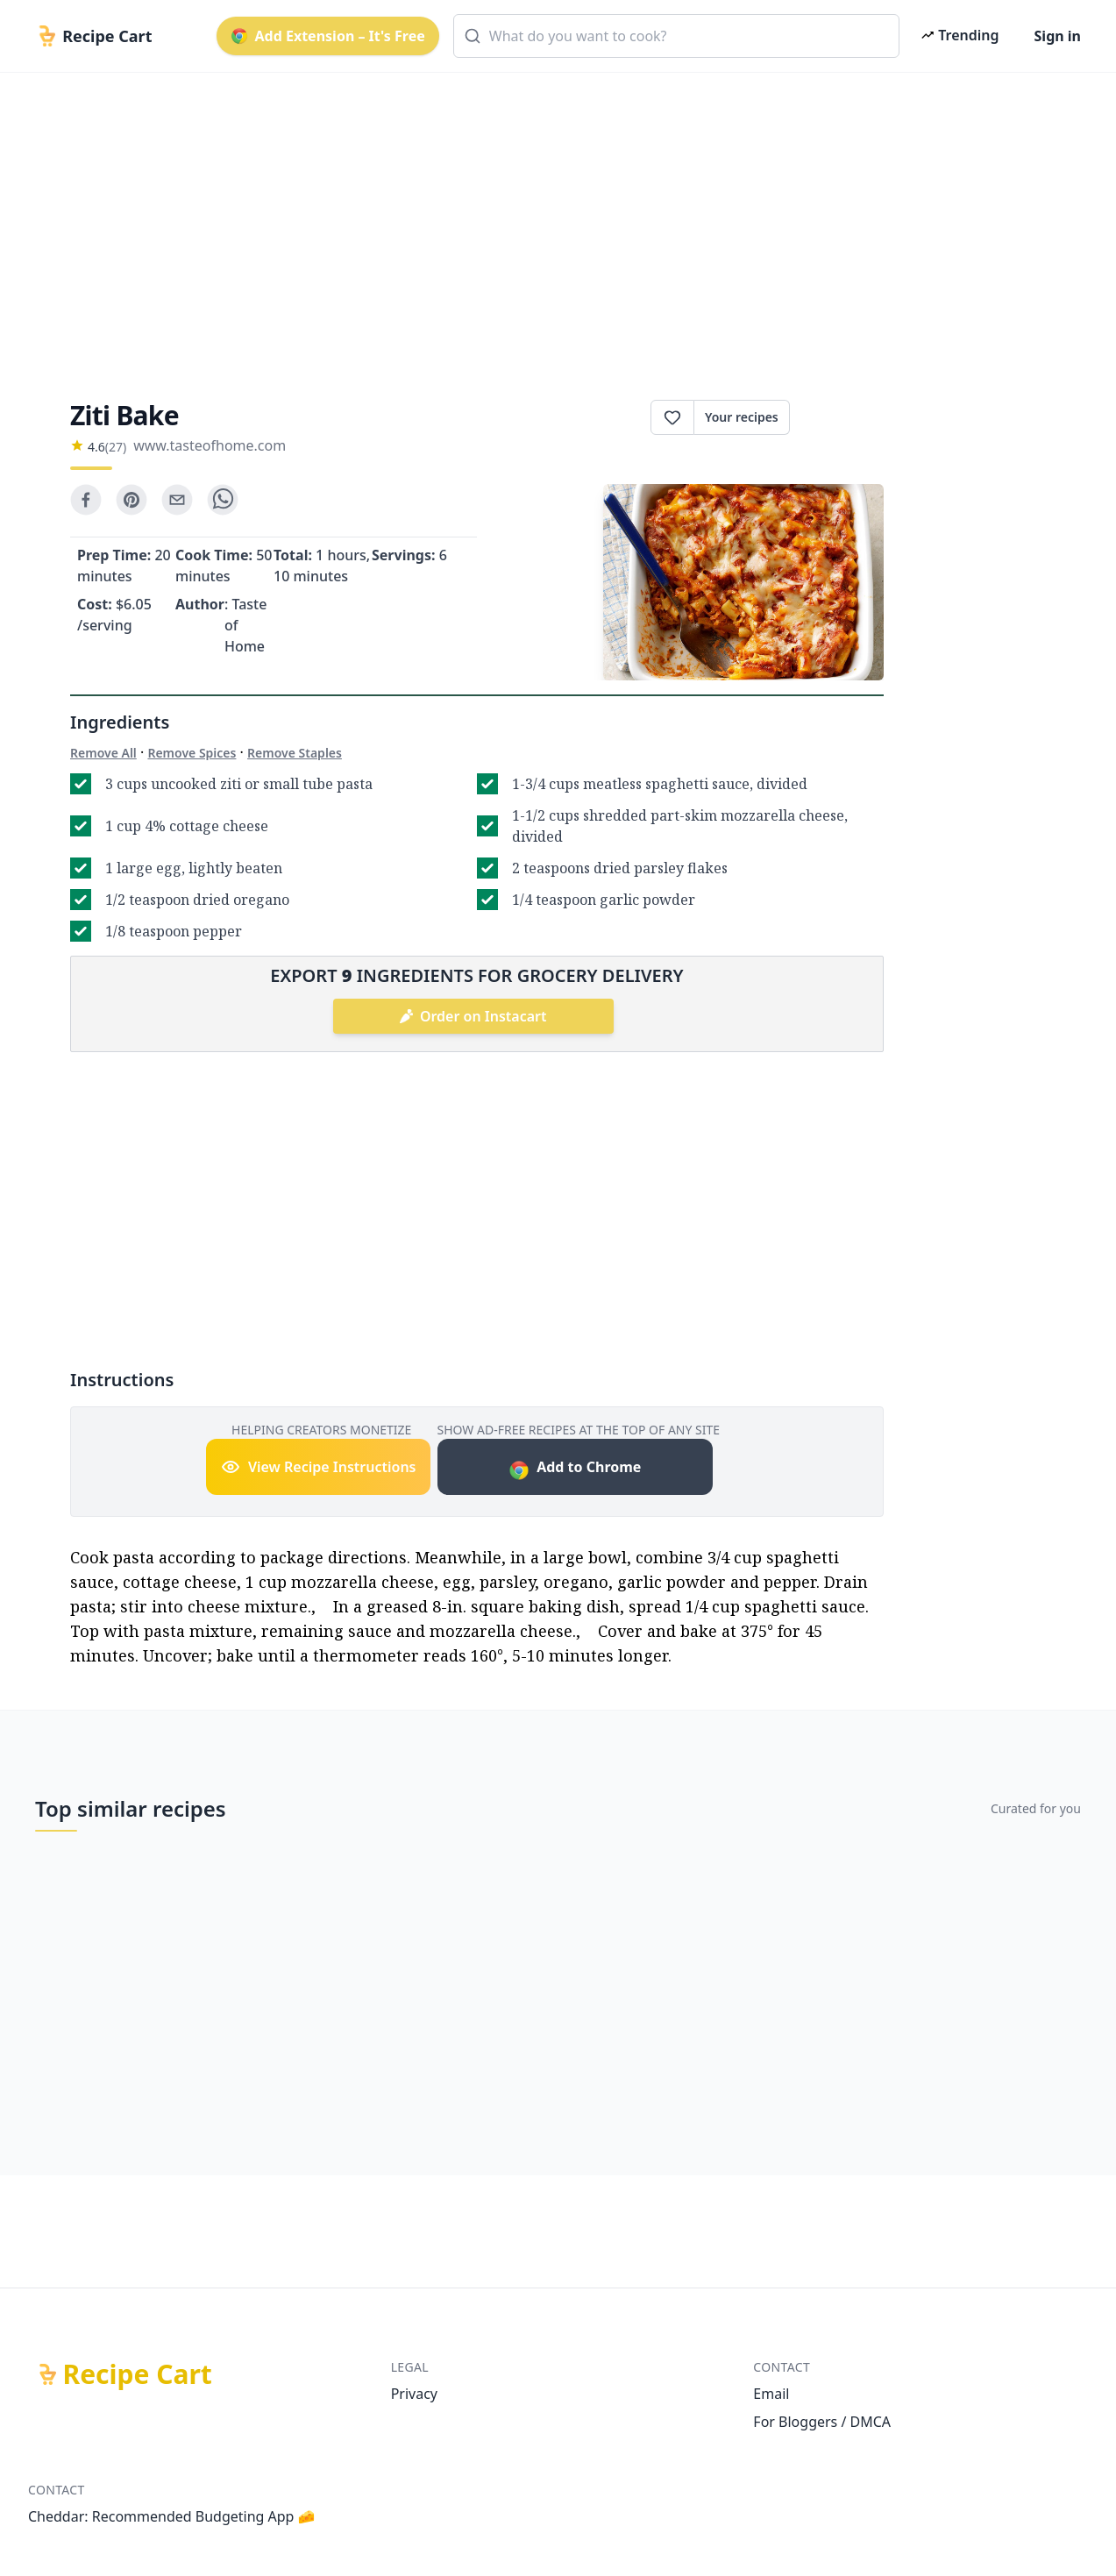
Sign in (1057, 36)
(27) (115, 446)
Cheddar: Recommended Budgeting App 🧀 (172, 2516)
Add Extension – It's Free (328, 36)
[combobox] (676, 36)
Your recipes (741, 417)
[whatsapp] (222, 500)
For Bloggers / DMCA (822, 2421)
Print (837, 417)
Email (771, 2393)
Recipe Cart (137, 2374)
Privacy (414, 2393)
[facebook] (86, 500)
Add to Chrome (574, 1469)
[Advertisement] (554, 221)
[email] (177, 500)
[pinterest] (131, 500)
